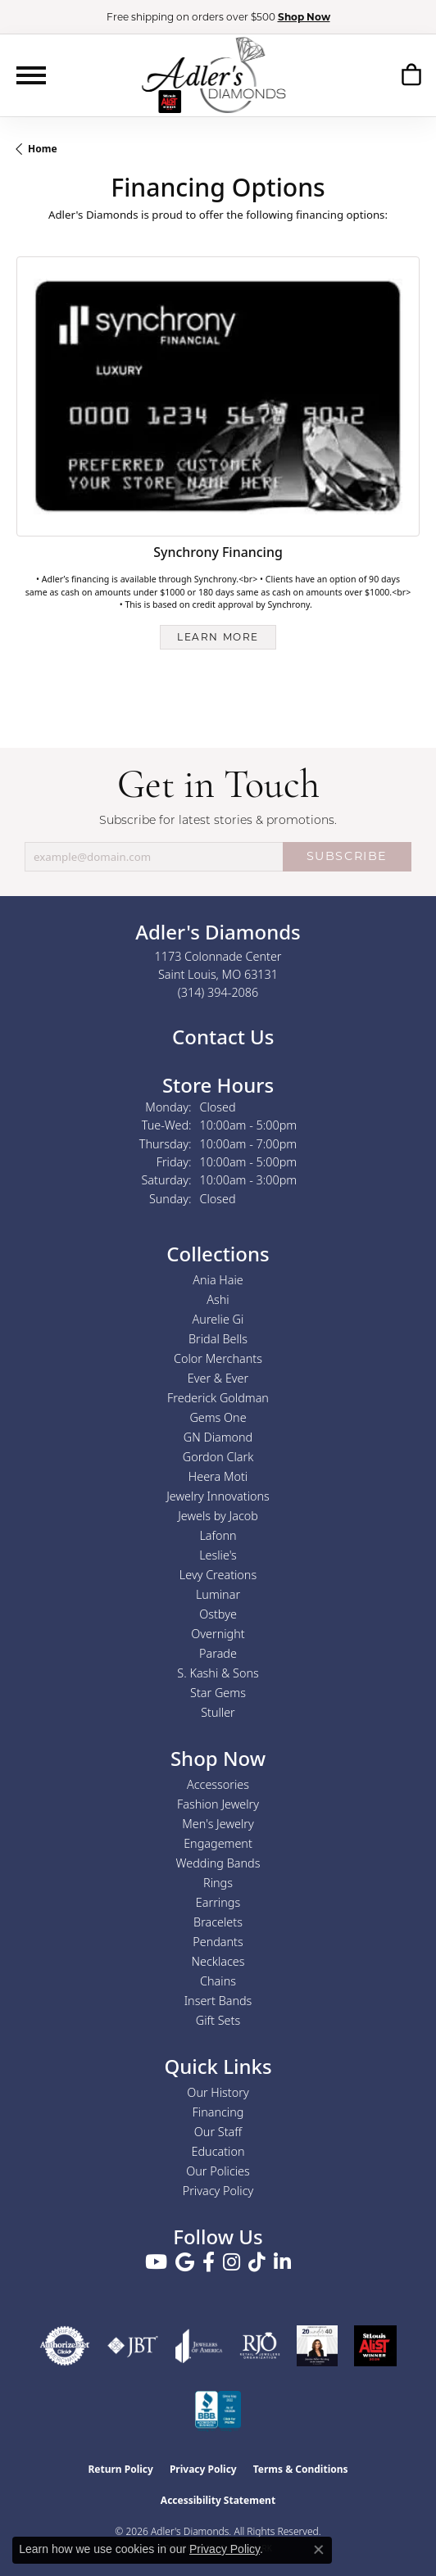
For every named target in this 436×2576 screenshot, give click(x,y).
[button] (411, 74)
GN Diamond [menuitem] (218, 1437)
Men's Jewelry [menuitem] (217, 1823)
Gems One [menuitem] (217, 1417)
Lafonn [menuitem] (217, 1535)
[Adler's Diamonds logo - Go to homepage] (213, 74)
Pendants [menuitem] (218, 1941)
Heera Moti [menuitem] (218, 1476)
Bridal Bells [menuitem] (218, 1339)
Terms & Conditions (300, 2469)
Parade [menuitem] (218, 1653)
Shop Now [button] (304, 17)
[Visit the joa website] (199, 2345)
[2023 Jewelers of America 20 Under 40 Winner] (317, 2345)
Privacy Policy (218, 2190)
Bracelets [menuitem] (218, 1922)
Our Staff (218, 2131)
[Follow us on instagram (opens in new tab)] (231, 2262)
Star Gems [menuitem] (218, 1692)
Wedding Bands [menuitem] (218, 1863)
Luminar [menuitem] (218, 1594)
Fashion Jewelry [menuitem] (218, 1804)
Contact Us (221, 1036)
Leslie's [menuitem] (218, 1555)
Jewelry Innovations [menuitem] (218, 1496)
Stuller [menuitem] (218, 1712)
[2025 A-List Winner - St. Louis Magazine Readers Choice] (375, 2345)
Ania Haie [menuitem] (218, 1280)
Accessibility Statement (218, 2500)
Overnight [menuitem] (217, 1633)
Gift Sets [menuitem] (218, 2020)
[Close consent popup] (319, 2550)
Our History (217, 2092)
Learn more (218, 637)
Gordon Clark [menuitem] (218, 1457)
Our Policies (218, 2171)
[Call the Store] (218, 992)
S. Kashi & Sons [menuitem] (217, 1673)
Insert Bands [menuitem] (218, 2000)
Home (42, 149)
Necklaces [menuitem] (218, 1961)
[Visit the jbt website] (133, 2345)
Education (218, 2151)
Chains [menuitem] (218, 1981)
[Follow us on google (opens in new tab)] (184, 2262)
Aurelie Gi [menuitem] (218, 1319)
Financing (218, 2112)
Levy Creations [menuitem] (218, 1574)
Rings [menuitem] (218, 1882)
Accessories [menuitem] (218, 1784)
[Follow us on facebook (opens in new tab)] (208, 2262)
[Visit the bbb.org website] (218, 2411)
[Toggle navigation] (31, 75)
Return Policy (120, 2469)
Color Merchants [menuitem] (218, 1358)
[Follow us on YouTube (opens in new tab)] (156, 2262)
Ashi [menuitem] (218, 1299)
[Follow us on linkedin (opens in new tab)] (282, 2262)
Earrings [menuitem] (218, 1902)
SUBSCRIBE (347, 856)
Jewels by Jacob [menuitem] (218, 1515)
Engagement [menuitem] (218, 1843)
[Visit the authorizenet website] (64, 2345)
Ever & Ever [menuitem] (218, 1378)
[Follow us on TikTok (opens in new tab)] (257, 2262)
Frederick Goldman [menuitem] (218, 1398)
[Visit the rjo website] (259, 2345)
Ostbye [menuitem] (218, 1614)
